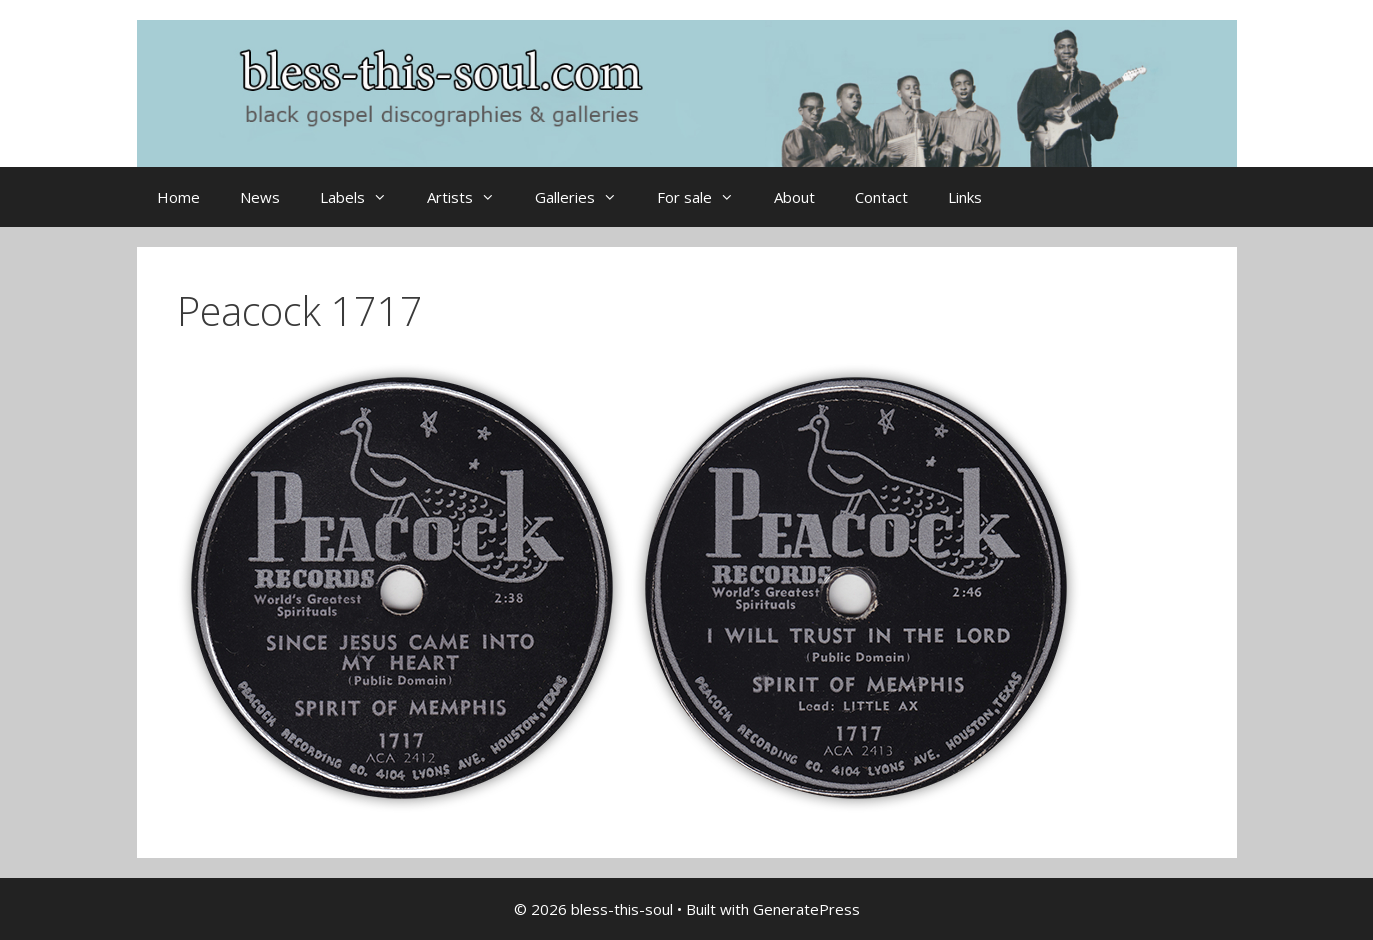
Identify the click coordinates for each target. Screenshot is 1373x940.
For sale (705, 197)
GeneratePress (806, 909)
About (794, 197)
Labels (363, 197)
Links (965, 197)
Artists (471, 197)
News (260, 197)
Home (178, 197)
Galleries (586, 197)
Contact (881, 197)
